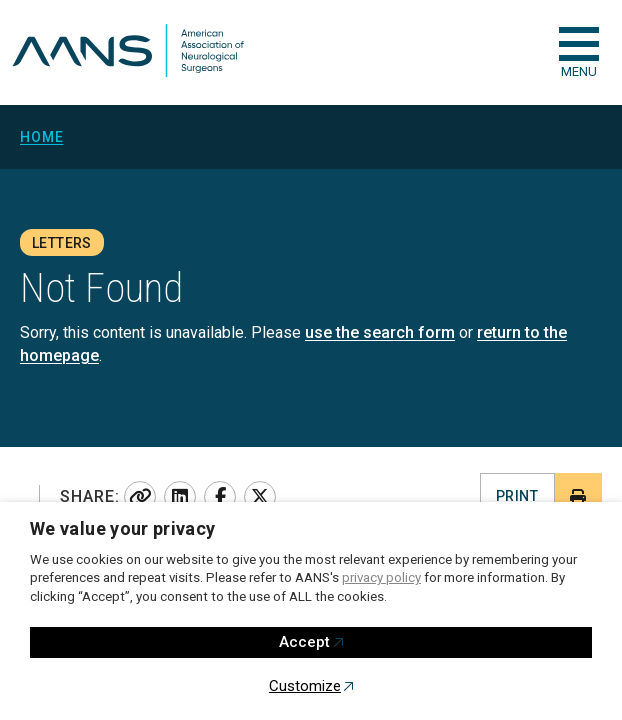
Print (517, 496)
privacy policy (381, 577)
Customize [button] (305, 686)
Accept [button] (304, 642)
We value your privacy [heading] (123, 528)
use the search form (380, 332)
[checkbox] (579, 44)
